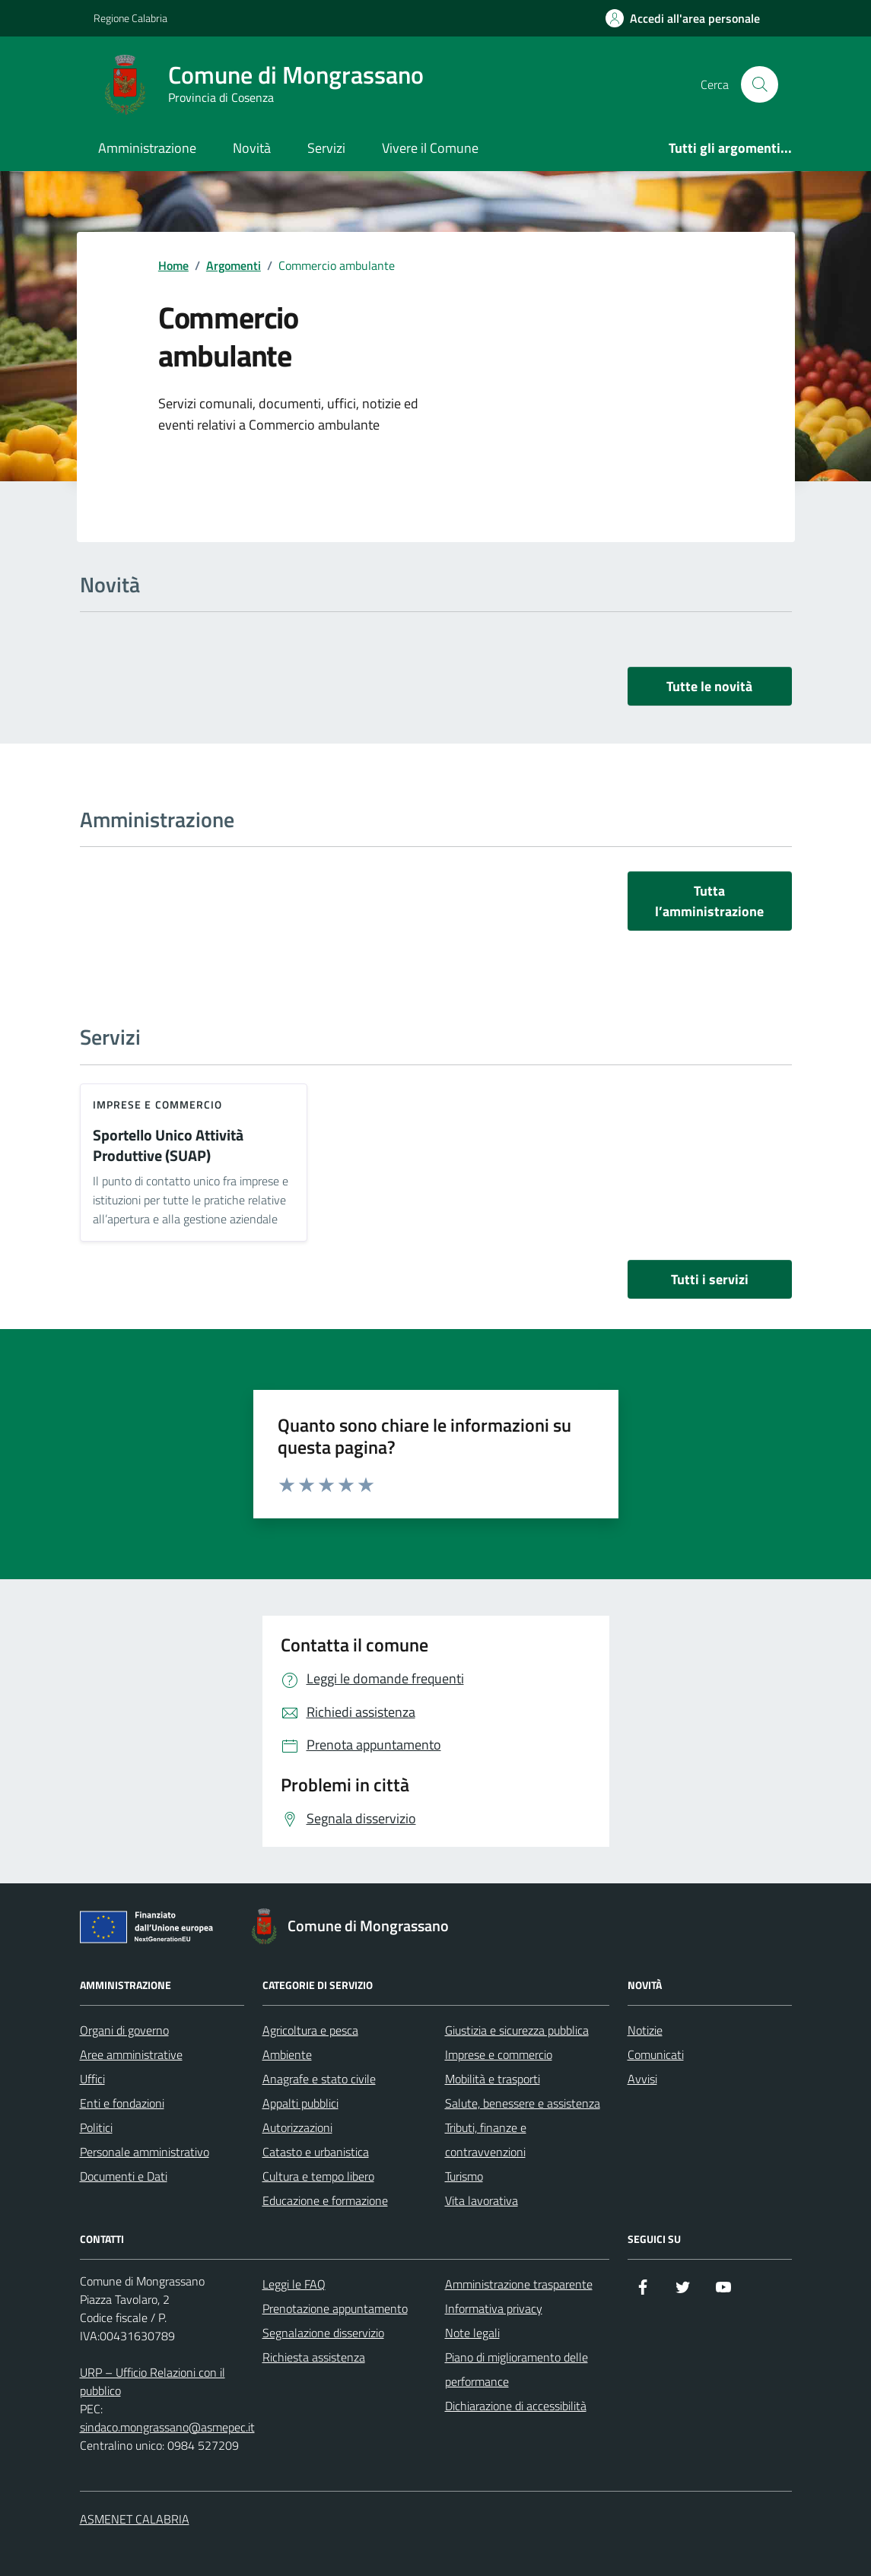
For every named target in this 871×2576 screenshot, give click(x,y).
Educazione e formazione (325, 2200)
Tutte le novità (709, 686)
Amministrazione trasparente (519, 2284)
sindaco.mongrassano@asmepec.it (167, 2427)
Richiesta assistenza (313, 2357)
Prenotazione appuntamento (335, 2308)
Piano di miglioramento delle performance (516, 2369)
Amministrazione (147, 148)
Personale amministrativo (144, 2152)
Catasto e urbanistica (315, 2152)
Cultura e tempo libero (318, 2176)
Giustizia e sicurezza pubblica (517, 2030)
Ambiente (287, 2054)
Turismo (464, 2176)
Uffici (92, 2079)
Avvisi (642, 2079)
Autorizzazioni (297, 2127)
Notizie (645, 2030)
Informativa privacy (493, 2308)
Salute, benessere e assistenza (522, 2103)
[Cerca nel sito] (759, 84)
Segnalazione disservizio (323, 2333)
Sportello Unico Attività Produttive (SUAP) (168, 1145)
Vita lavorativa (481, 2200)
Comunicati (656, 2054)
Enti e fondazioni (122, 2103)
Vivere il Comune (430, 148)
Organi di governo (124, 2030)
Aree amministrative (131, 2054)
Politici (96, 2127)
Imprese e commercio (158, 1104)
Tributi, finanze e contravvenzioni (485, 2139)
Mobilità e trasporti (492, 2079)
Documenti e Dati (123, 2176)
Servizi (326, 148)
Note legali (472, 2333)
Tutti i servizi (710, 1279)
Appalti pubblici (300, 2103)
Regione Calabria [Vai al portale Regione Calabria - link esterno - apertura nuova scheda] (130, 18)
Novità (252, 148)
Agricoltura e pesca (310, 2030)
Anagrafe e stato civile (319, 2079)
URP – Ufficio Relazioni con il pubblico (152, 2381)
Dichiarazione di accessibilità (515, 2406)
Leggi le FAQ (294, 2284)
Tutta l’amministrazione (709, 901)
